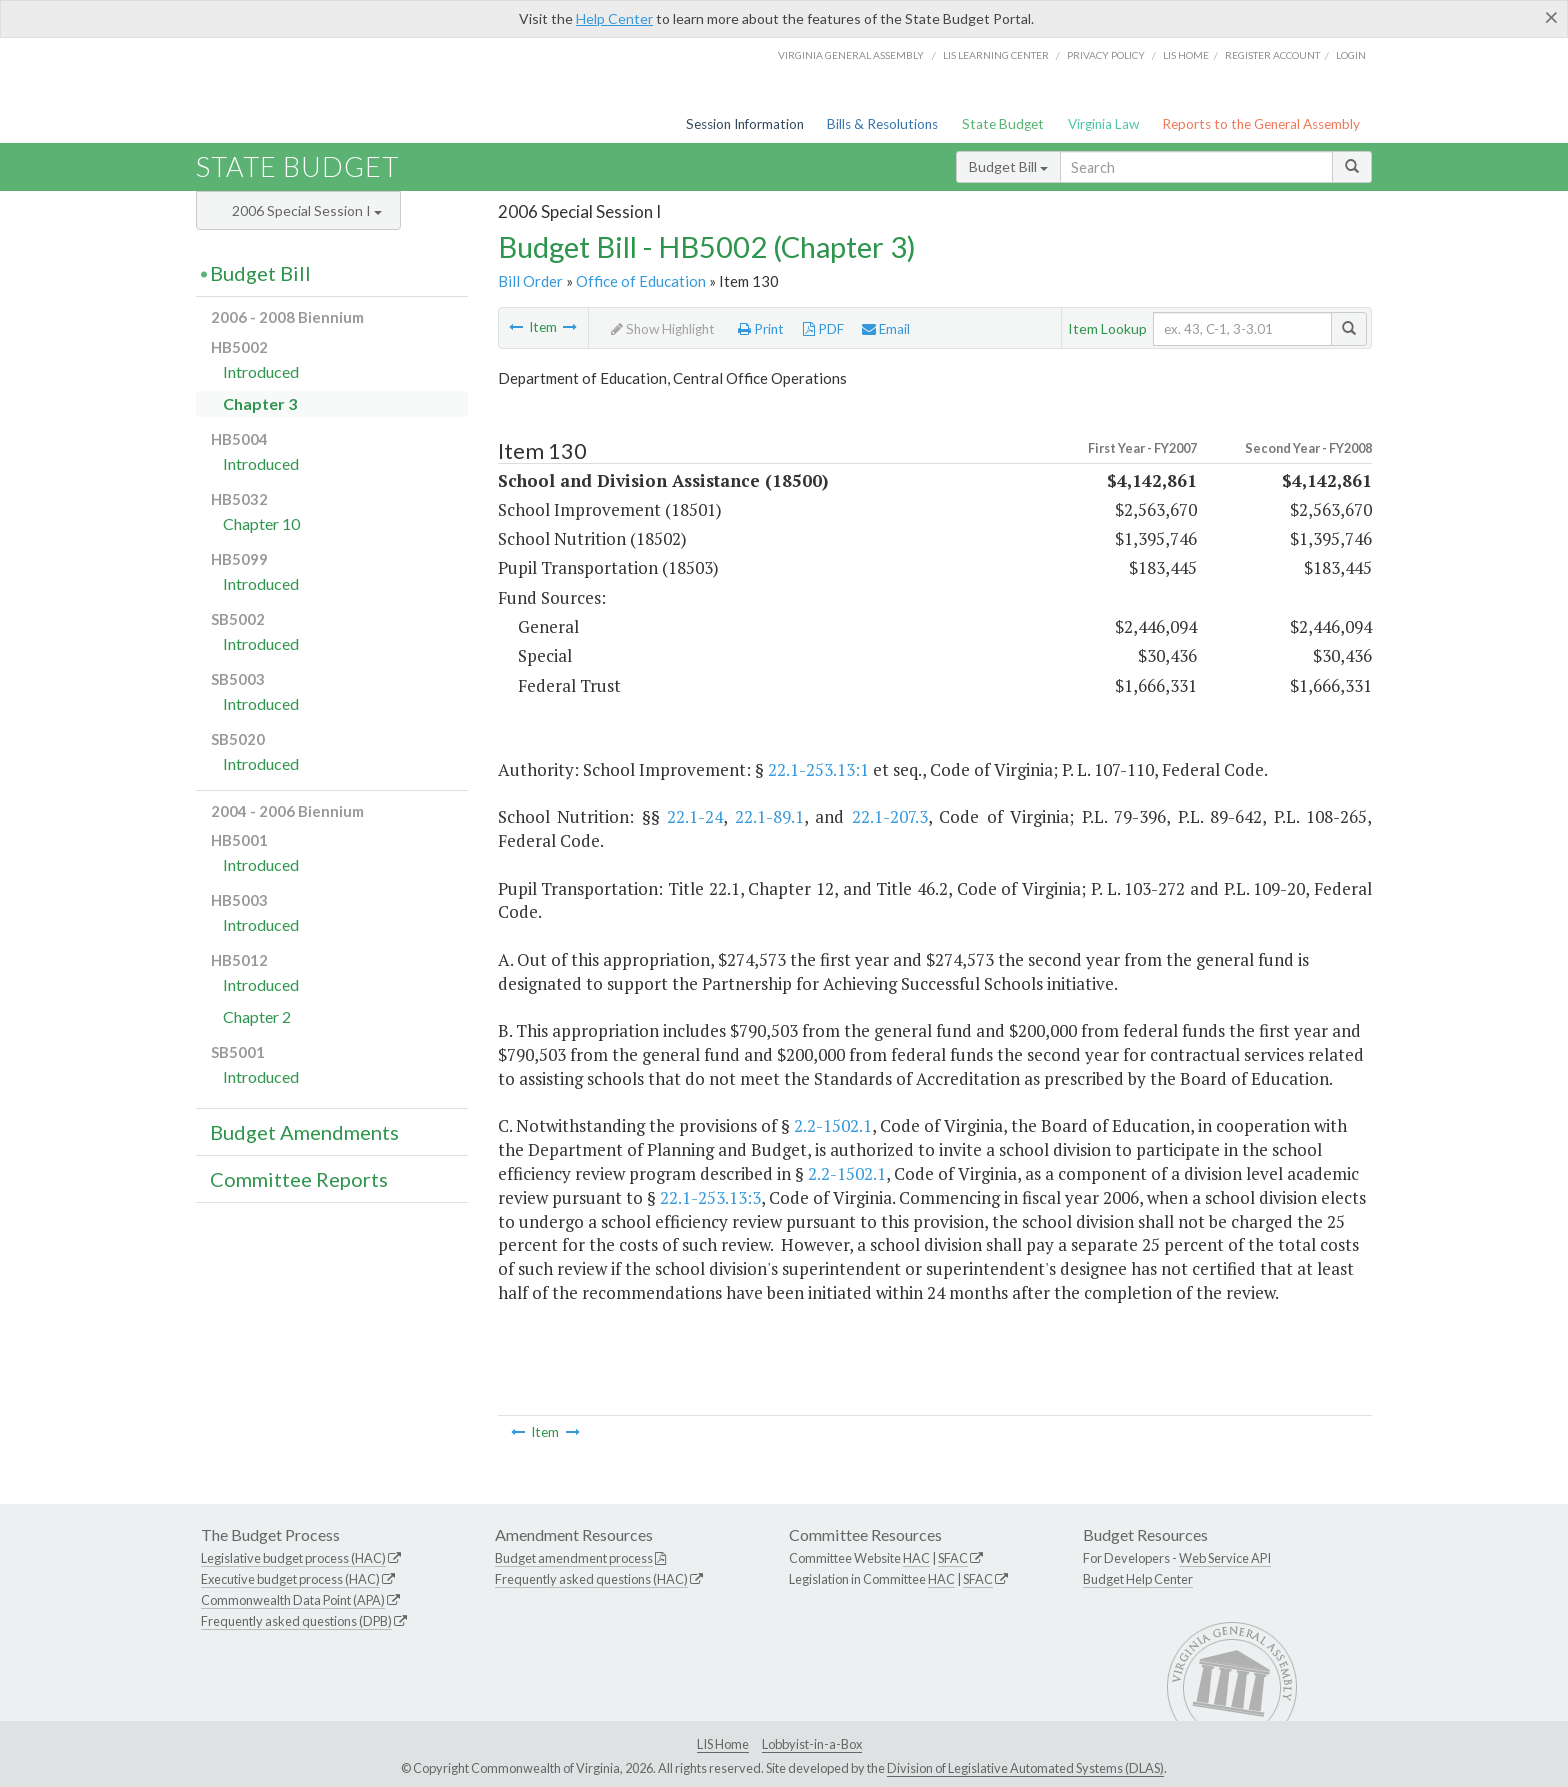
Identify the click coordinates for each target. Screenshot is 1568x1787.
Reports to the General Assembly (1261, 124)
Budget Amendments (304, 1132)
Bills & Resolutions (882, 124)
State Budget (1003, 124)
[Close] (1551, 17)
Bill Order (530, 281)
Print (761, 329)
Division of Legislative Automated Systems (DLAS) (1025, 1768)
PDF (823, 329)
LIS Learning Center (996, 55)
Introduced (261, 371)
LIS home (1186, 55)
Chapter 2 (257, 1016)
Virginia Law (1103, 124)
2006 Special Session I (307, 210)
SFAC (953, 1558)
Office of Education (641, 281)
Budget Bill (1008, 166)
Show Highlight (663, 329)
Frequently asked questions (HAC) (591, 1579)
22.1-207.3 (890, 816)
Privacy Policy (1106, 55)
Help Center (614, 18)
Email (886, 329)
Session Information (745, 124)
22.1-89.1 (769, 816)
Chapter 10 (261, 523)
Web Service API (1225, 1558)
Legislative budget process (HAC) (293, 1558)
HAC (916, 1558)
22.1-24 (695, 816)
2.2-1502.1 (833, 1125)
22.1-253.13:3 (710, 1197)
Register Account (1272, 55)
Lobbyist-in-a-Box (812, 1744)
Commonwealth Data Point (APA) (293, 1600)
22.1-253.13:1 (818, 769)
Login (1351, 55)
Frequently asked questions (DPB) (296, 1621)
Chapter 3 (260, 403)
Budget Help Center (1138, 1579)
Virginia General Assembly (851, 55)
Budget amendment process (574, 1558)
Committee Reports (299, 1179)
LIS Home (723, 1744)
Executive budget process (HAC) (290, 1579)
